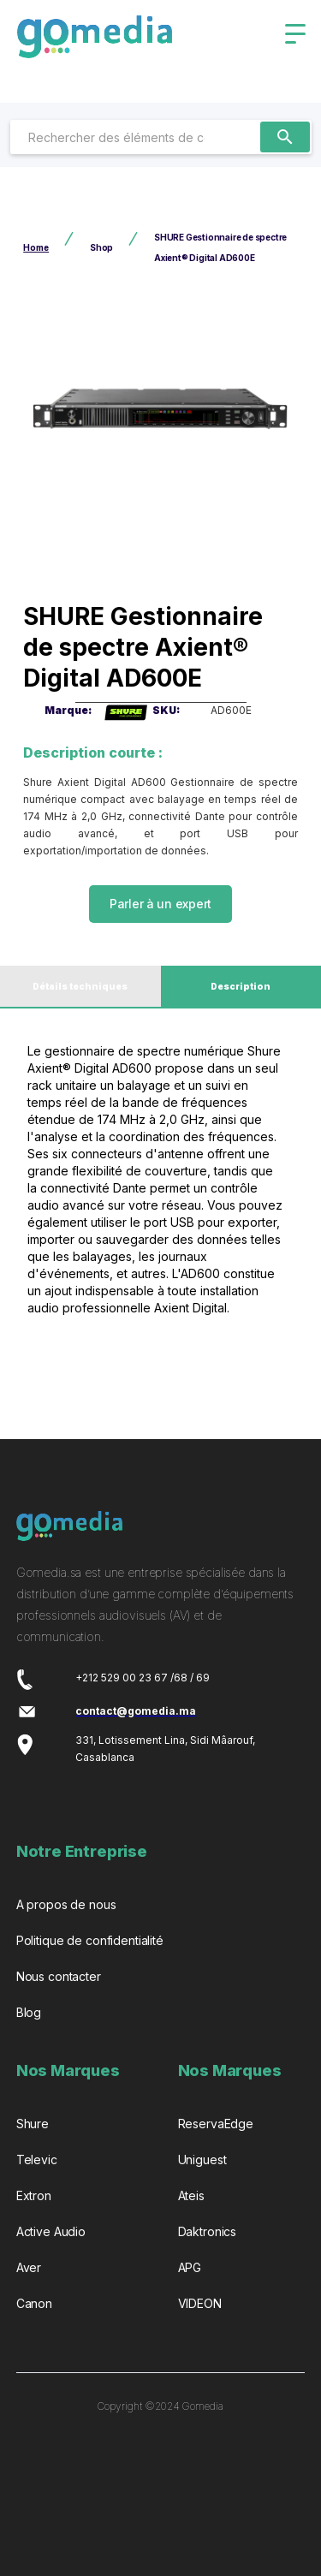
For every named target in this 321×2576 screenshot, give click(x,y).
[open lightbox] (160, 409)
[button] (295, 34)
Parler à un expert (160, 903)
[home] (94, 42)
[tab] (80, 987)
